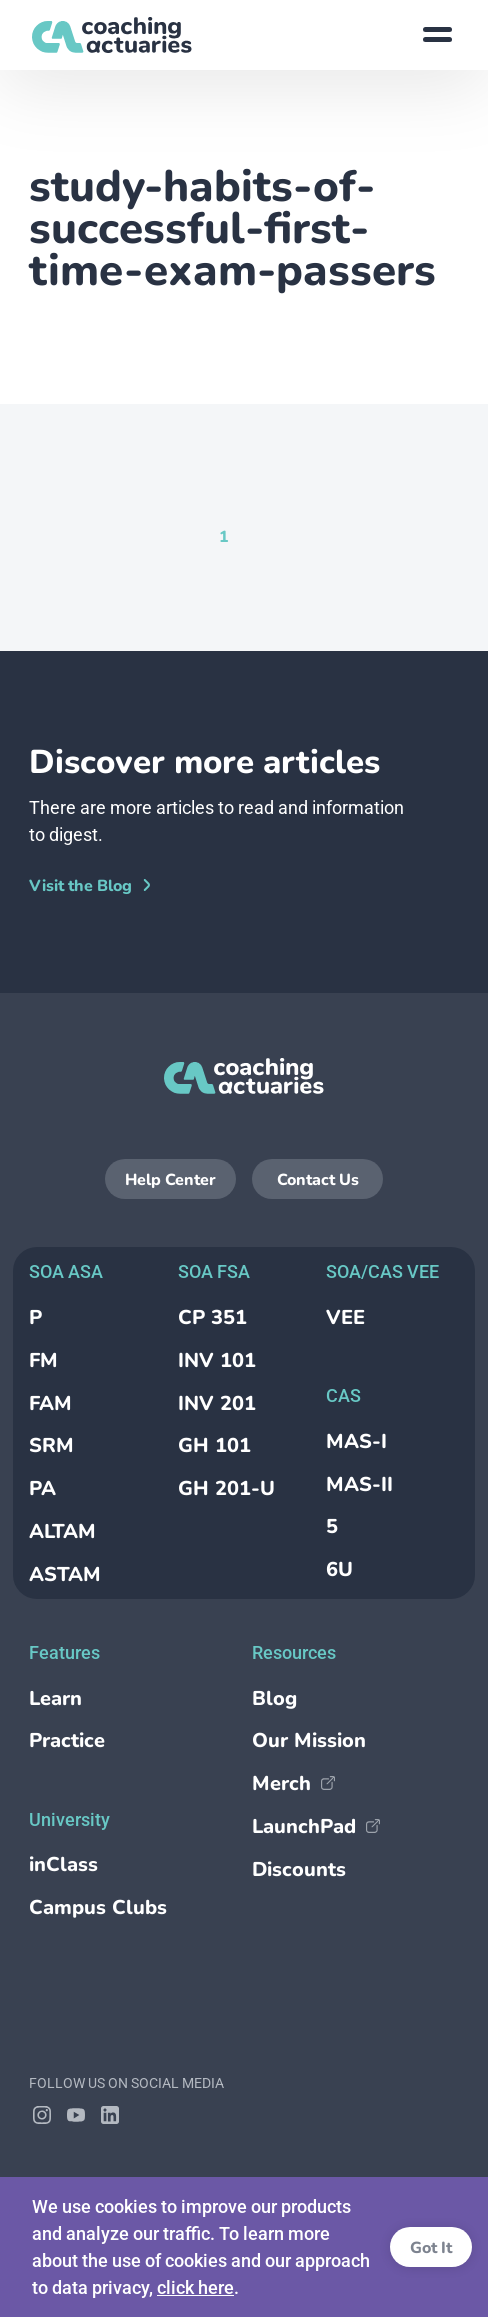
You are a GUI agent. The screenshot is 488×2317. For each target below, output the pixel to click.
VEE (345, 1317)
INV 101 (217, 1360)
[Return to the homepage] (112, 35)
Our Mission (309, 1740)
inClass (63, 1864)
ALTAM (62, 1531)
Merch (293, 1783)
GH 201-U (226, 1488)
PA (42, 1488)
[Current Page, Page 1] (224, 536)
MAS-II (359, 1484)
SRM (51, 1445)
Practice (67, 1740)
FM (43, 1360)
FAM (50, 1403)
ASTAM (65, 1574)
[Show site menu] (437, 35)
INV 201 (217, 1403)
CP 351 (212, 1317)
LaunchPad (316, 1826)
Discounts (299, 1869)
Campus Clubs (98, 1907)
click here (195, 2287)
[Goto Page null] (257, 536)
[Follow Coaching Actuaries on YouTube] (76, 2115)
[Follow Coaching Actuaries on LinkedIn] (110, 2115)
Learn (55, 1698)
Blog (274, 1698)
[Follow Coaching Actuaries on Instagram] (42, 2115)
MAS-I (356, 1441)
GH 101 (214, 1445)
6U (339, 1569)
